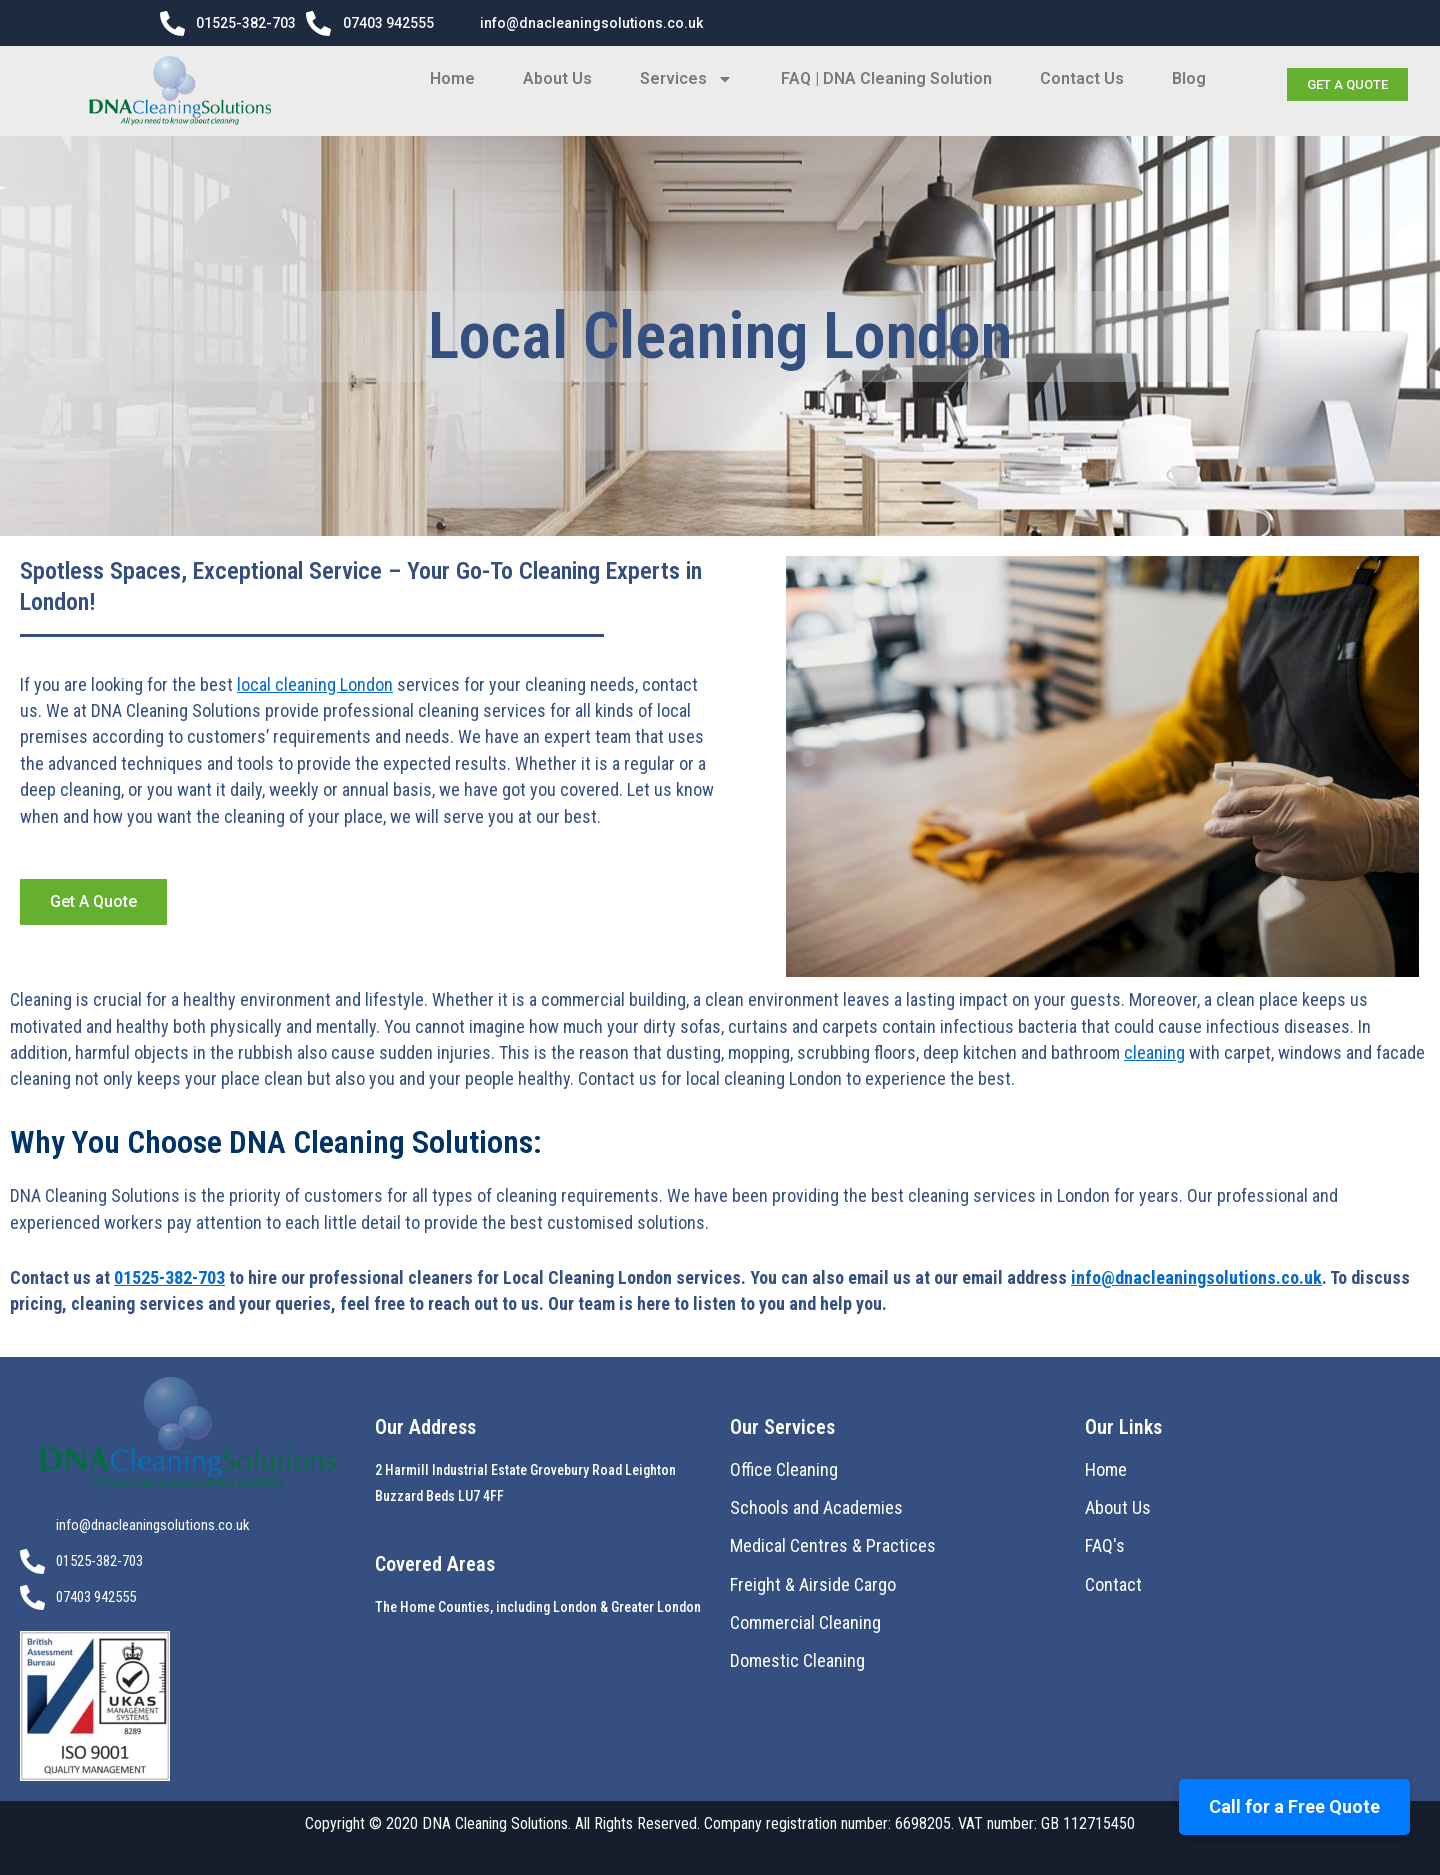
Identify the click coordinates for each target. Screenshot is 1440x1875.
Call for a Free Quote (1294, 1806)
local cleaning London (315, 684)
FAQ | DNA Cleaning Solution (886, 78)
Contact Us (1082, 78)
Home (452, 78)
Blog (1189, 78)
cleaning (1154, 1052)
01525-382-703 (169, 1277)
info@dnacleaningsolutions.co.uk (1196, 1277)
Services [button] (686, 79)
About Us (557, 78)
